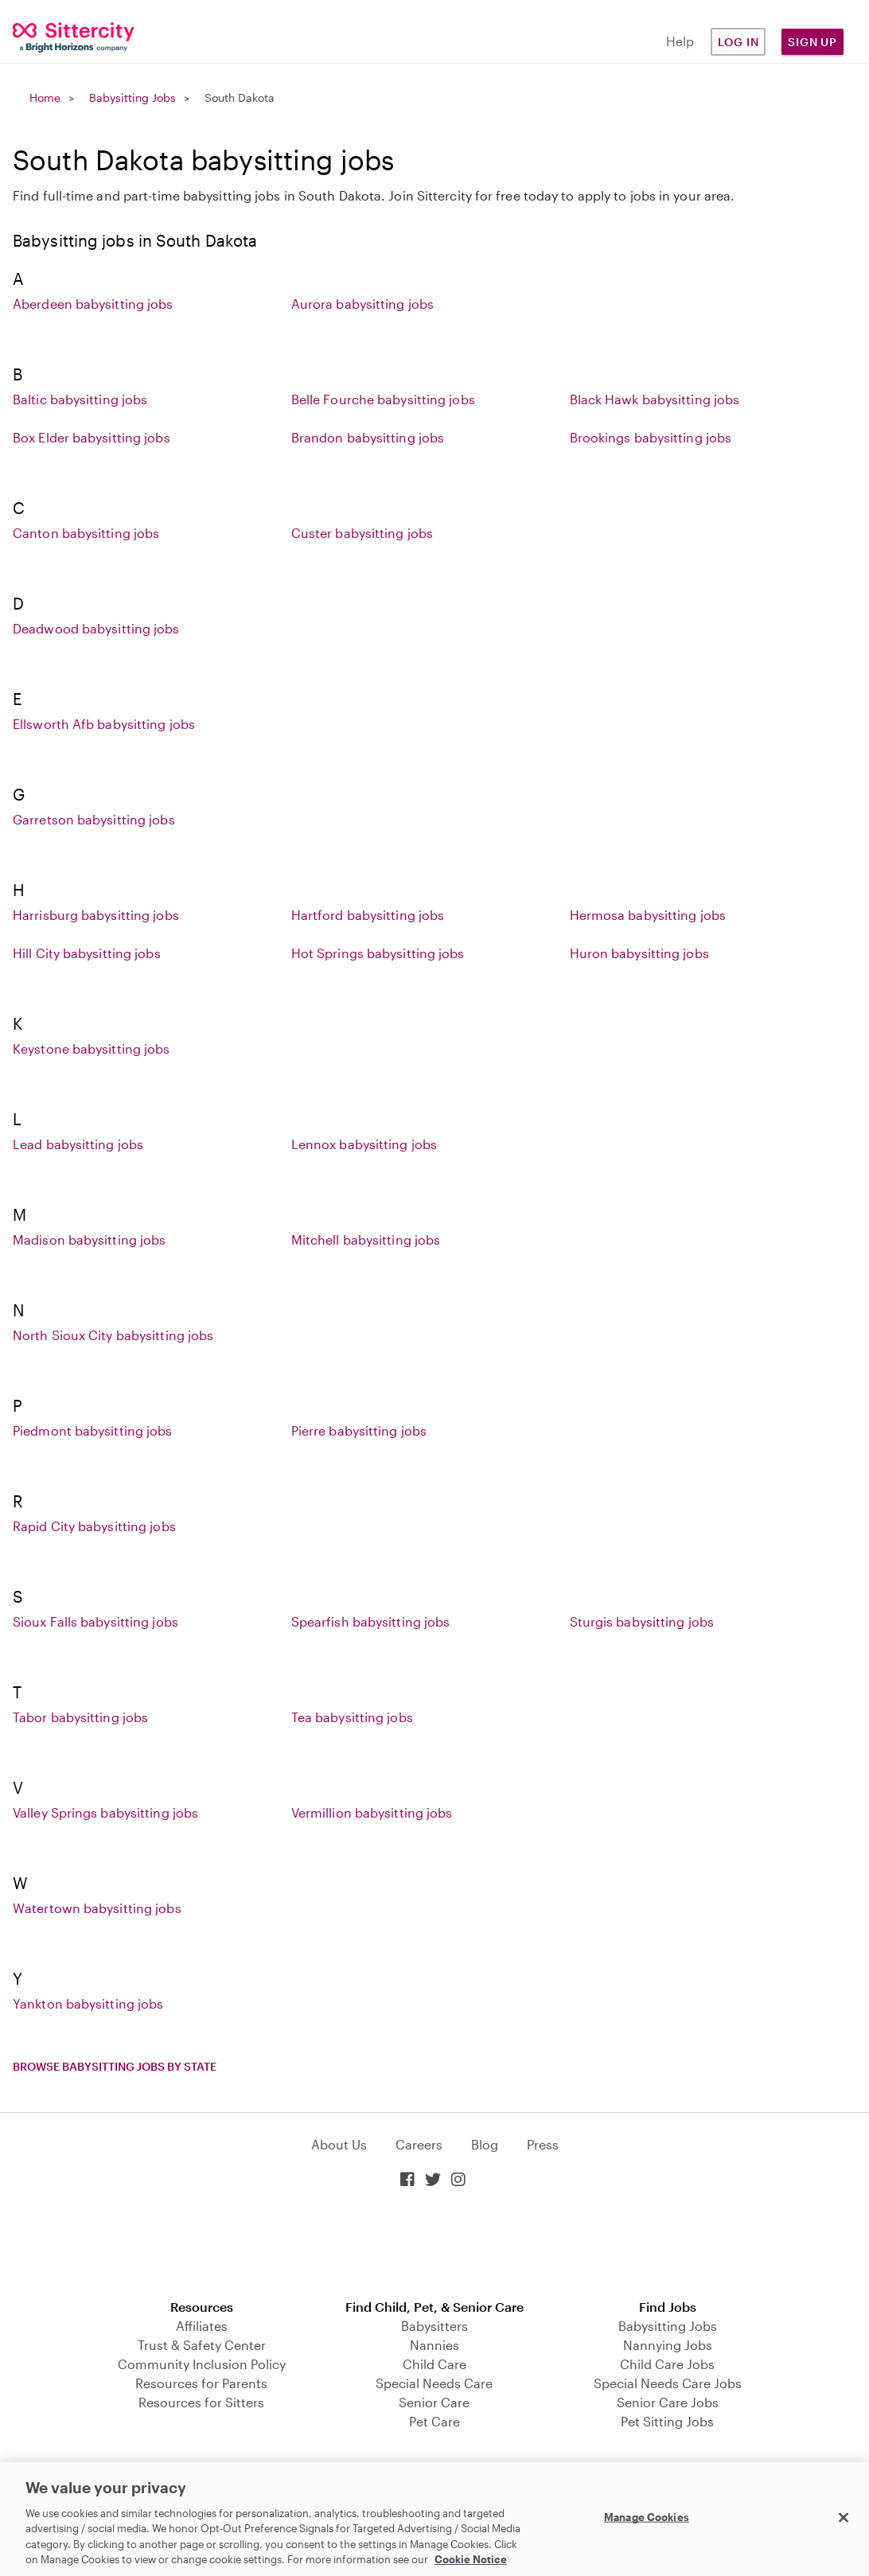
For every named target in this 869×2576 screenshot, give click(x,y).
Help (680, 41)
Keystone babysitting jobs (91, 1048)
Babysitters (434, 2325)
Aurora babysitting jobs (362, 303)
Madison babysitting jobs (89, 1239)
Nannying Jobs (667, 2344)
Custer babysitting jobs (362, 532)
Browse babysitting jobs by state (114, 2066)
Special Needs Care (434, 2383)
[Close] (843, 2517)
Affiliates (202, 2325)
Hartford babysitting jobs (368, 914)
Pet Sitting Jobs (667, 2421)
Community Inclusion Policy (202, 2363)
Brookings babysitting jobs (651, 437)
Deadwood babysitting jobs (96, 628)
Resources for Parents (201, 2383)
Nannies (434, 2344)
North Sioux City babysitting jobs (113, 1335)
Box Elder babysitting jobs (91, 437)
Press (543, 2144)
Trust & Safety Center (202, 2344)
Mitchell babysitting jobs (366, 1239)
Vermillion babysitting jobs (372, 1812)
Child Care (434, 2363)
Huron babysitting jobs (639, 953)
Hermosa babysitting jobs (648, 914)
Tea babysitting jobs (352, 1716)
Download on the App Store (434, 2245)
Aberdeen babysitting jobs (93, 303)
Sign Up (812, 42)
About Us (339, 2144)
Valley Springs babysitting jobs (105, 1812)
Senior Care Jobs (668, 2402)
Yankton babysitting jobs (88, 2003)
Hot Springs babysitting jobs (378, 953)
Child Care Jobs (667, 2363)
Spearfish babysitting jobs (370, 1621)
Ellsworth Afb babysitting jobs (104, 723)
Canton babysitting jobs (86, 532)
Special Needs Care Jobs (668, 2383)
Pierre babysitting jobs (359, 1430)
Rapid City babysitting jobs (94, 1526)
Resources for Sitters (201, 2402)
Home (44, 97)
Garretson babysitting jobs (94, 819)
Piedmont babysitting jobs (93, 1430)
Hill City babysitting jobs (87, 953)
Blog (484, 2144)
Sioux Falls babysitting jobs (95, 1621)
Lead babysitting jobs (78, 1144)
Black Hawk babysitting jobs (655, 399)
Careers (419, 2144)
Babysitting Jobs (132, 97)
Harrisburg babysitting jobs (96, 914)
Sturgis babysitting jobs (642, 1621)
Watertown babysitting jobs (97, 1907)
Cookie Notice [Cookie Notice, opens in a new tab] (470, 2559)
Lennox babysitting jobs (364, 1144)
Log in (738, 42)
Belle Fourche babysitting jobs (383, 399)
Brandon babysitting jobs (367, 437)
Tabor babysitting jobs (80, 1716)
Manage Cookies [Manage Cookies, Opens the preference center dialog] (646, 2517)
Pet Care (434, 2421)
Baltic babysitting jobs (80, 399)
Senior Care (434, 2402)
